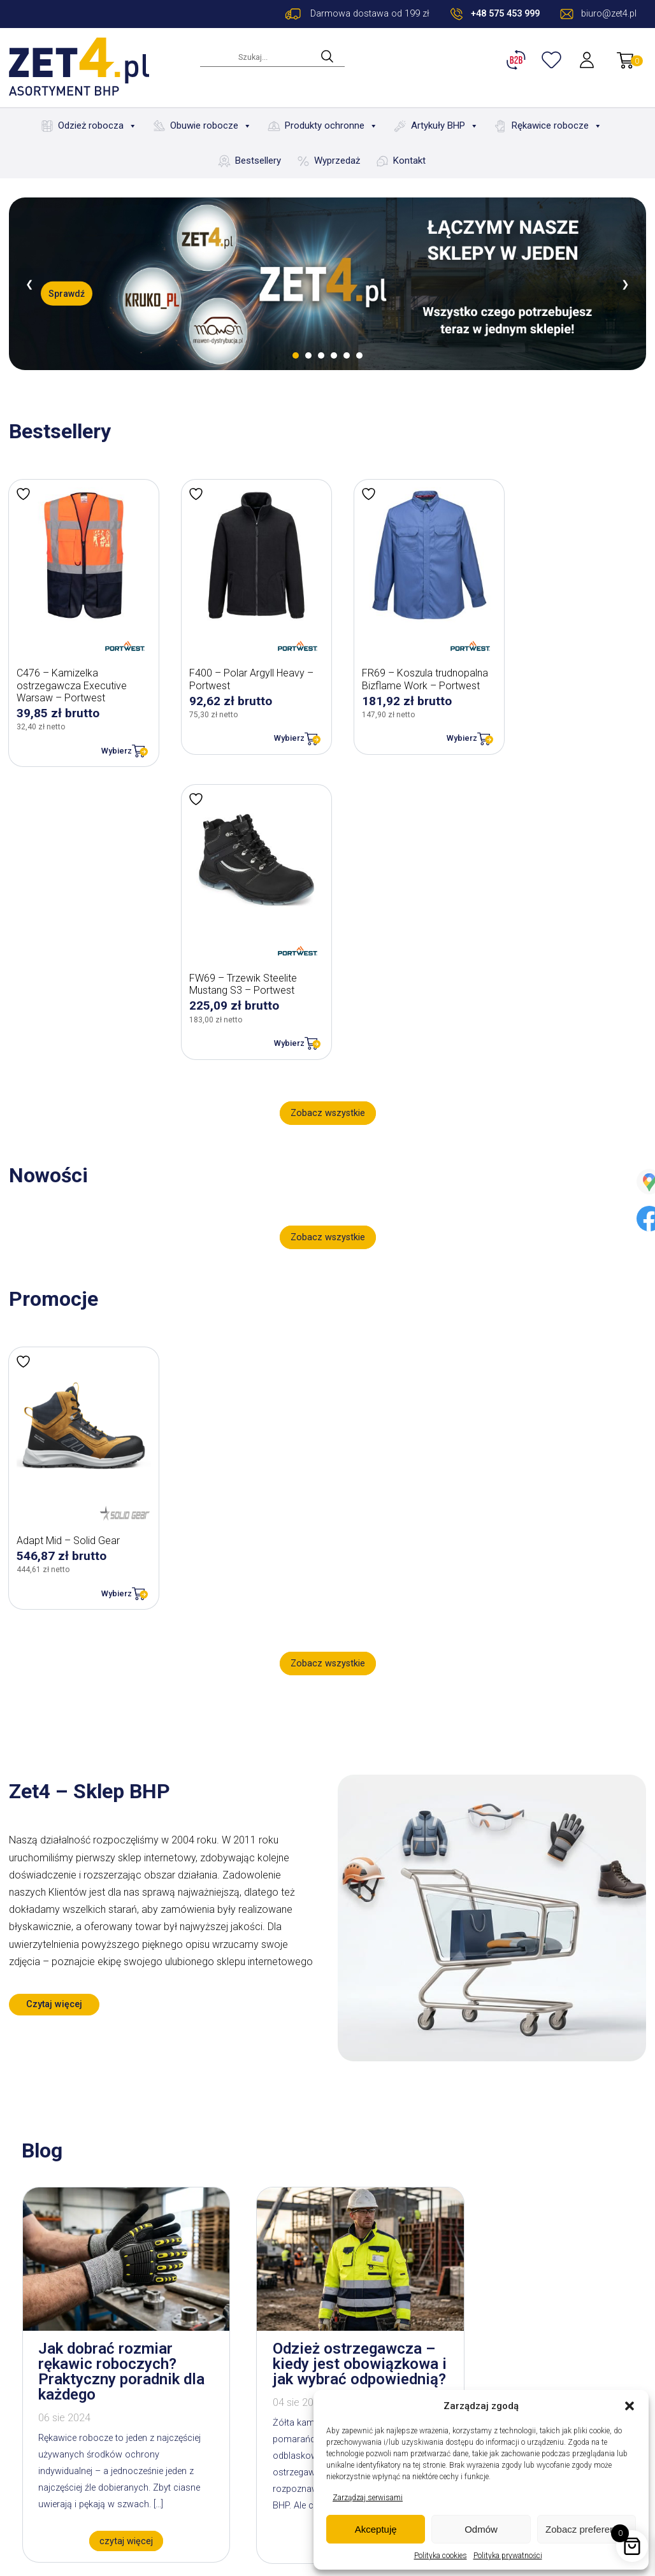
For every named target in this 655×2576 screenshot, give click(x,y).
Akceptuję (376, 2529)
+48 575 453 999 (505, 13)
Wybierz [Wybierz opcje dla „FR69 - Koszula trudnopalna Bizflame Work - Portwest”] (437, 727)
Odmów (481, 2529)
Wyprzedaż (337, 160)
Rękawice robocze (557, 125)
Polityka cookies (440, 2555)
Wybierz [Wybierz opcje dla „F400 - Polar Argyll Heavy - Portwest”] (272, 727)
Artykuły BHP (445, 125)
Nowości (166, 2460)
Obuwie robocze (211, 125)
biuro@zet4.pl (72, 2462)
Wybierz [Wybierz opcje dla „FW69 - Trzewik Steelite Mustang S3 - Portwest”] (601, 727)
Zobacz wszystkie (328, 809)
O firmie (163, 2407)
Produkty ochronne (331, 125)
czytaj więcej (114, 2225)
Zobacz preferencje (586, 2529)
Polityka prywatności (507, 2555)
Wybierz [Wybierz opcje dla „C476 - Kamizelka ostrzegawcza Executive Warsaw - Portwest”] (107, 739)
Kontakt (409, 160)
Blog (156, 2425)
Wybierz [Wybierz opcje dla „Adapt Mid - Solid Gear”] (107, 1278)
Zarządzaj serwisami (368, 2497)
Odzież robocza (97, 125)
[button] (629, 2406)
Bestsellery (258, 160)
